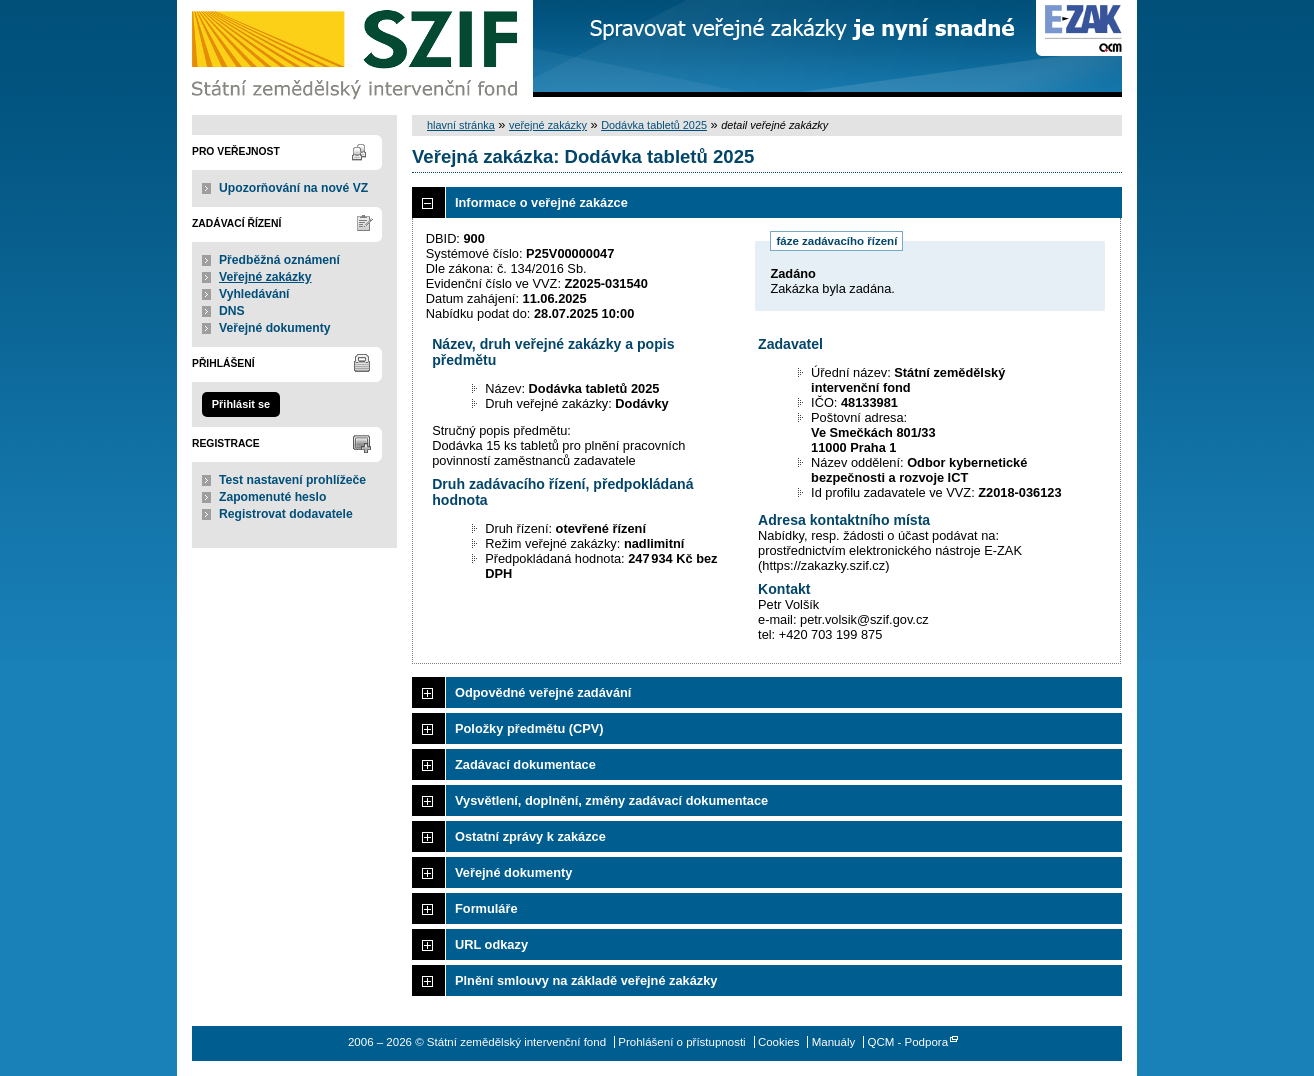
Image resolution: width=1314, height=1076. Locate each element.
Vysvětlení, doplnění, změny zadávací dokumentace (611, 800)
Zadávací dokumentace (525, 764)
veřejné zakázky (548, 125)
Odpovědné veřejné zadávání (543, 692)
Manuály (834, 1042)
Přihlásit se (241, 404)
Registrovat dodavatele (286, 514)
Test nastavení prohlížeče (292, 480)
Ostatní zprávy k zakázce (530, 836)
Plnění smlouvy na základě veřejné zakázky (586, 980)
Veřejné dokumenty (274, 328)
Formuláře (486, 908)
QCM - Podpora (907, 1042)
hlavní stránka (461, 125)
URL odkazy (491, 944)
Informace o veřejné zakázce (541, 202)
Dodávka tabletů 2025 (654, 125)
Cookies (779, 1042)
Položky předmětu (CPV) (529, 728)
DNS (232, 311)
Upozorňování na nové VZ (293, 188)
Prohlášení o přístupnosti (681, 1042)
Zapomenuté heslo (272, 497)
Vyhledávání (254, 294)
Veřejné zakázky (265, 277)
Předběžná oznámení (279, 260)
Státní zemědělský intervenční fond (357, 50)
